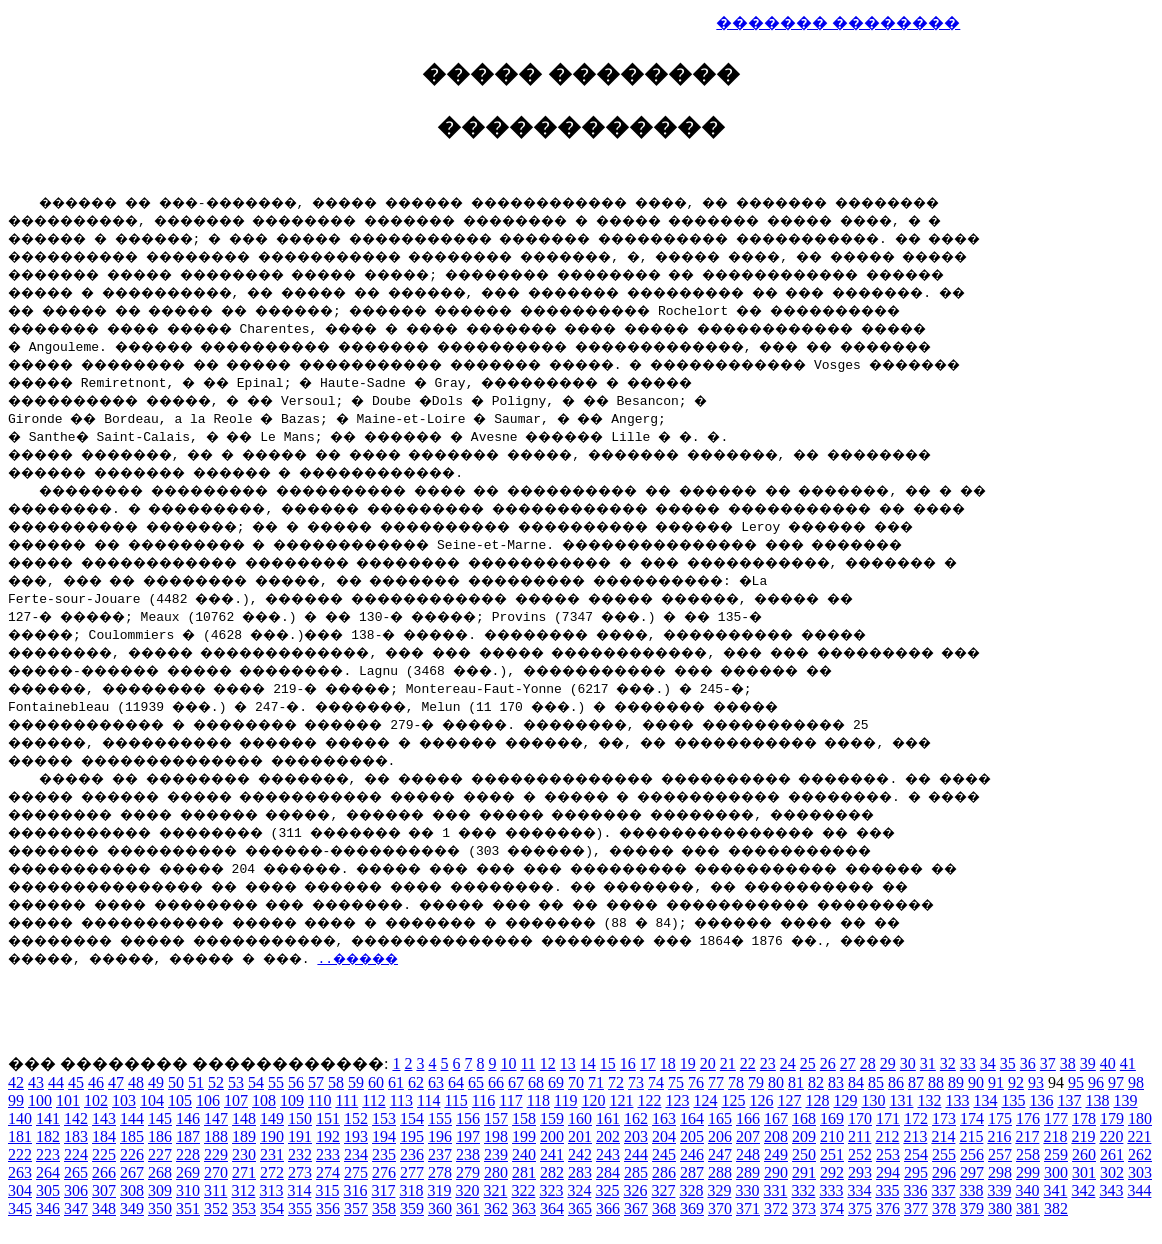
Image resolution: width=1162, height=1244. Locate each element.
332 (803, 1190)
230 (244, 1154)
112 (373, 1100)
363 (524, 1208)
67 (516, 1082)
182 (48, 1136)
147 (216, 1118)
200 (552, 1136)
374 (832, 1208)
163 (664, 1118)
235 (384, 1154)
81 (796, 1082)
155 (440, 1118)
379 (972, 1208)
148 (244, 1118)
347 (76, 1208)
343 (1111, 1190)
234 (356, 1154)
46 (96, 1082)
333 (831, 1190)
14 (588, 1063)
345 (20, 1208)
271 (244, 1172)
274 (328, 1172)
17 (648, 1063)
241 (552, 1154)
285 (636, 1172)
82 (816, 1082)
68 (536, 1082)
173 (944, 1118)
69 (556, 1082)
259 (1056, 1154)
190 (272, 1136)
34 (988, 1063)
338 (971, 1190)
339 (999, 1190)
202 (608, 1136)
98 (1136, 1082)
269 (188, 1172)
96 (1096, 1082)
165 (720, 1118)
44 (56, 1082)
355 (300, 1208)
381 (1028, 1208)
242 (580, 1154)
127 (789, 1100)
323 (551, 1190)
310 (188, 1190)
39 (1088, 1063)
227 (160, 1154)
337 (943, 1190)
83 (836, 1082)
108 (264, 1100)
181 (20, 1136)
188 (216, 1136)
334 (859, 1190)
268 (160, 1172)
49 (156, 1082)
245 (664, 1154)
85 (876, 1082)
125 (733, 1100)
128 (817, 1100)
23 (768, 1063)
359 (412, 1208)
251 (832, 1154)
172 (916, 1118)
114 (428, 1100)
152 (356, 1118)
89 (956, 1082)
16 (628, 1063)
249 (776, 1154)
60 (376, 1082)
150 (300, 1118)
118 (538, 1100)
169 (832, 1118)
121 (621, 1100)
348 (104, 1208)
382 (1056, 1208)
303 (1140, 1172)
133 (957, 1100)
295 (916, 1172)
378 (944, 1208)
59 (356, 1082)
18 (668, 1063)
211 (859, 1136)
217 (1027, 1136)
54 (256, 1082)
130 (873, 1100)
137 (1069, 1100)
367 (636, 1208)
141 (48, 1118)
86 (896, 1082)
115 (455, 1100)
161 (608, 1118)
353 (244, 1208)
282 (552, 1172)
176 (1028, 1118)
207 (748, 1136)
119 (565, 1100)
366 (608, 1208)
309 (160, 1190)
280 (496, 1172)
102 (96, 1100)
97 (1116, 1082)
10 (508, 1063)
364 (552, 1208)
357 (356, 1208)
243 (608, 1154)
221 (1139, 1136)
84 (856, 1082)
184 (104, 1136)
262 (1140, 1154)
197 (468, 1136)
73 (636, 1082)
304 (20, 1190)
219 (1083, 1136)
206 (720, 1136)
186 (160, 1136)
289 (748, 1172)
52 (216, 1082)
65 (476, 1082)
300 (1056, 1172)
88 (936, 1082)
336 (915, 1190)
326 (635, 1190)
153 (384, 1118)
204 (664, 1136)
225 (104, 1154)
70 (576, 1082)
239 (496, 1154)
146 (188, 1118)
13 (568, 1063)
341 (1055, 1190)
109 (292, 1100)
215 (971, 1136)
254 (916, 1154)
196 (440, 1136)
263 (20, 1172)
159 (552, 1118)
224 (76, 1154)
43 (36, 1082)
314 (299, 1190)
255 (944, 1154)
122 (649, 1100)
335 (887, 1190)
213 (915, 1136)
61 (396, 1082)
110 (319, 1100)
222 (20, 1154)
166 (748, 1118)
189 (244, 1136)
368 (664, 1208)
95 (1076, 1082)
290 (776, 1172)
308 (132, 1190)
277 (412, 1172)
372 (776, 1208)
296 (944, 1172)
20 (708, 1063)
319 (439, 1190)
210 (832, 1136)
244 (636, 1154)
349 (132, 1208)
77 (716, 1082)
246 (692, 1154)
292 (832, 1172)
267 (132, 1172)
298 (1000, 1172)
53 (236, 1082)
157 (496, 1118)
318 (411, 1190)
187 (188, 1136)
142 (76, 1118)
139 (1125, 1100)
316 (355, 1190)
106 (208, 1100)
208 (776, 1136)
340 (1027, 1190)
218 (1055, 1136)
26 (828, 1063)
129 (845, 1100)
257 (1000, 1154)
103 (124, 1100)
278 (440, 1172)
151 (328, 1118)
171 (888, 1118)
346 (48, 1208)
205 (692, 1136)
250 (804, 1154)
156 (468, 1118)
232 (300, 1154)
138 (1097, 1100)
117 (510, 1100)
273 (300, 1172)
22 (748, 1063)
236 (412, 1154)
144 (132, 1118)
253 (888, 1154)
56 (296, 1082)
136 (1041, 1100)
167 (776, 1118)
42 (16, 1082)
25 (808, 1063)
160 (580, 1118)
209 (804, 1136)
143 (104, 1118)
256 (972, 1154)
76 (696, 1082)
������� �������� (838, 22)
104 (152, 1100)
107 (236, 1100)
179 (1112, 1118)
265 (76, 1172)
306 (76, 1190)
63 (436, 1082)
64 (456, 1082)
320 (467, 1190)
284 (608, 1172)
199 (524, 1136)
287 (692, 1172)
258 (1028, 1154)
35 (1008, 1063)
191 (300, 1136)
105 (180, 1100)
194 (384, 1136)
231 (272, 1154)
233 (328, 1154)
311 (215, 1190)
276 (384, 1172)
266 (104, 1172)
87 (916, 1082)
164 (692, 1118)
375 (860, 1208)
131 (901, 1100)
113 (401, 1100)
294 (888, 1172)
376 (888, 1208)
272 (272, 1172)
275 (356, 1172)
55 (276, 1082)
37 (1048, 1063)
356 (328, 1208)
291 (804, 1172)
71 (596, 1082)
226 (132, 1154)
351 (188, 1208)
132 (929, 1100)
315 (327, 1190)
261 (1112, 1154)
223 (48, 1154)
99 (16, 1100)
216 (999, 1136)
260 (1084, 1154)
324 (579, 1190)
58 (336, 1082)
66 (496, 1082)
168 (804, 1118)
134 (985, 1100)
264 (48, 1172)
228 (188, 1154)
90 (976, 1082)
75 (676, 1082)
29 (888, 1063)
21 (728, 1063)
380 (1000, 1208)
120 (593, 1100)
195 (412, 1136)
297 (972, 1172)
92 (1016, 1082)
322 (523, 1190)
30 (908, 1063)
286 (664, 1172)
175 (1000, 1118)
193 (356, 1136)
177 (1056, 1118)
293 (860, 1172)
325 (607, 1190)
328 (691, 1190)
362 (496, 1208)
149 (272, 1118)
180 (1140, 1118)
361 (468, 1208)
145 (160, 1118)
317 (383, 1190)
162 (636, 1118)
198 (496, 1136)
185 (132, 1136)
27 (848, 1063)
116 (483, 1100)
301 (1084, 1172)
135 (1013, 1100)
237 (440, 1154)
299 (1028, 1172)
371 (748, 1208)
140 (20, 1118)
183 (76, 1136)
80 (776, 1082)
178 (1084, 1118)
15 (608, 1063)
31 (928, 1063)
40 (1108, 1063)
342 (1083, 1190)
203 (636, 1136)
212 (887, 1136)
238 (468, 1154)
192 (328, 1136)
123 (677, 1100)
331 (775, 1190)
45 (76, 1082)
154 (412, 1118)
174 (972, 1118)
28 (868, 1063)
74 (656, 1082)
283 (580, 1172)
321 (495, 1190)
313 (271, 1190)
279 (468, 1172)
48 (136, 1082)
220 (1111, 1136)
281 (524, 1172)
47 (116, 1082)
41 (1128, 1063)
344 (1139, 1190)
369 (692, 1208)
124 (705, 1100)
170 (860, 1118)
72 (616, 1082)
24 (788, 1063)
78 (736, 1082)
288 (720, 1172)
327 (663, 1190)
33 (968, 1063)
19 (688, 1063)
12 (548, 1063)
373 (804, 1208)
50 (176, 1082)
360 (440, 1208)
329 (719, 1190)
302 (1112, 1172)
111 (346, 1100)
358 (384, 1208)
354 (272, 1208)
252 (860, 1154)
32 (948, 1063)
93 (1036, 1082)
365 (580, 1208)
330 (747, 1190)
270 (216, 1172)
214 (943, 1136)
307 (104, 1190)
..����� (414, 958)
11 (527, 1063)
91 (996, 1082)
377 (916, 1208)
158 (524, 1118)
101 (68, 1100)
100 (40, 1100)
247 (720, 1154)
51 (196, 1082)
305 (48, 1190)
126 (761, 1100)
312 (243, 1190)
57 (316, 1082)
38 (1068, 1063)
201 (580, 1136)
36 (1028, 1063)
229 (216, 1154)
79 (756, 1082)
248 (748, 1154)
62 (416, 1082)
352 (216, 1208)
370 (720, 1208)
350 (160, 1208)
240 (524, 1154)
